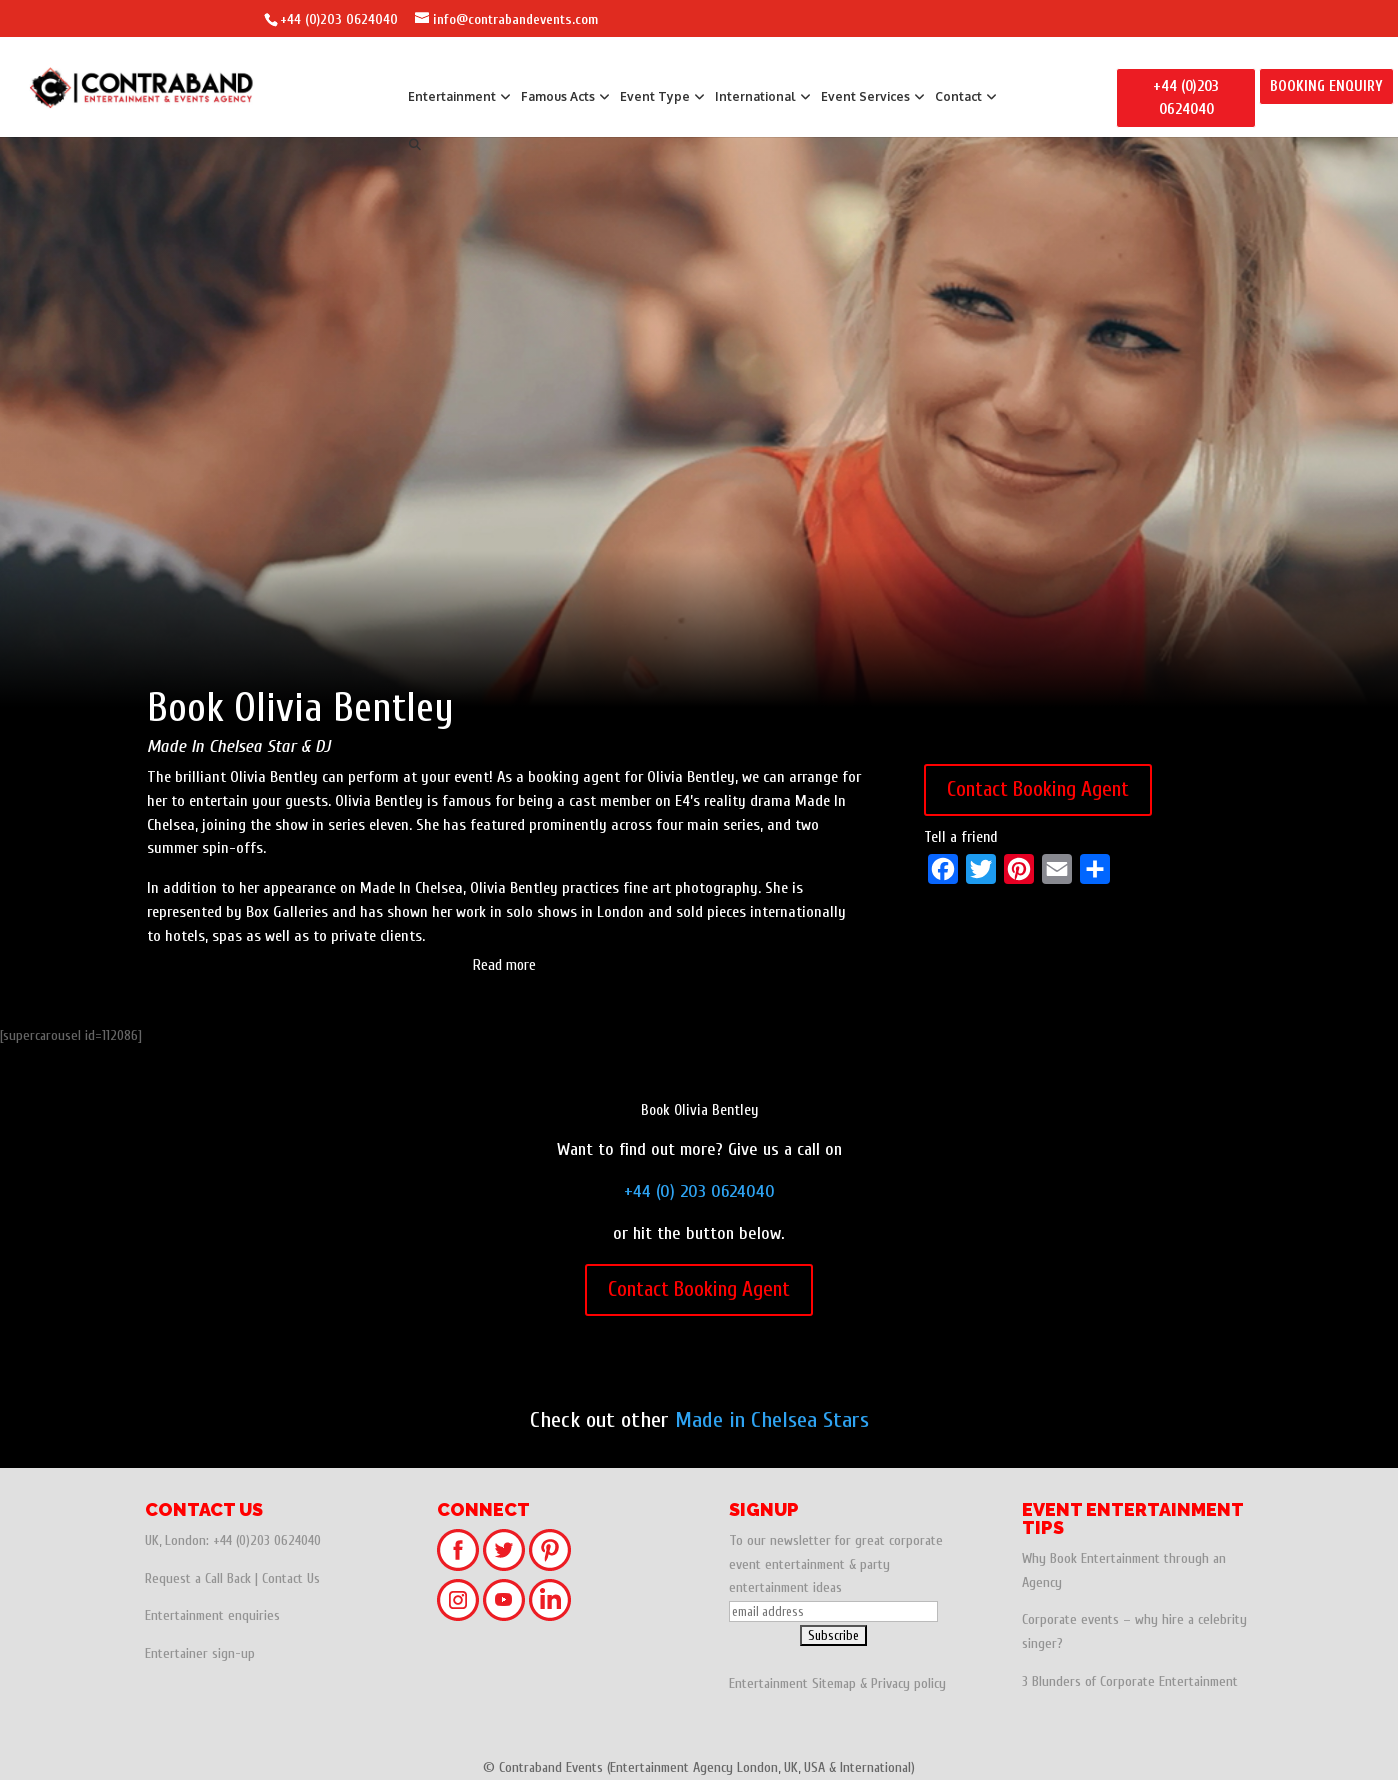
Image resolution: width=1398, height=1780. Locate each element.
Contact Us (291, 1578)
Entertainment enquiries (212, 1615)
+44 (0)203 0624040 (339, 19)
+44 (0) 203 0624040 (699, 1191)
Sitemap (834, 1683)
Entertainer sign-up (200, 1653)
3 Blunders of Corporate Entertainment (1130, 1681)
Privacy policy (908, 1683)
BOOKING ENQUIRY (1326, 86)
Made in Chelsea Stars (772, 1420)
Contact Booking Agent (1038, 789)
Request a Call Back (198, 1578)
